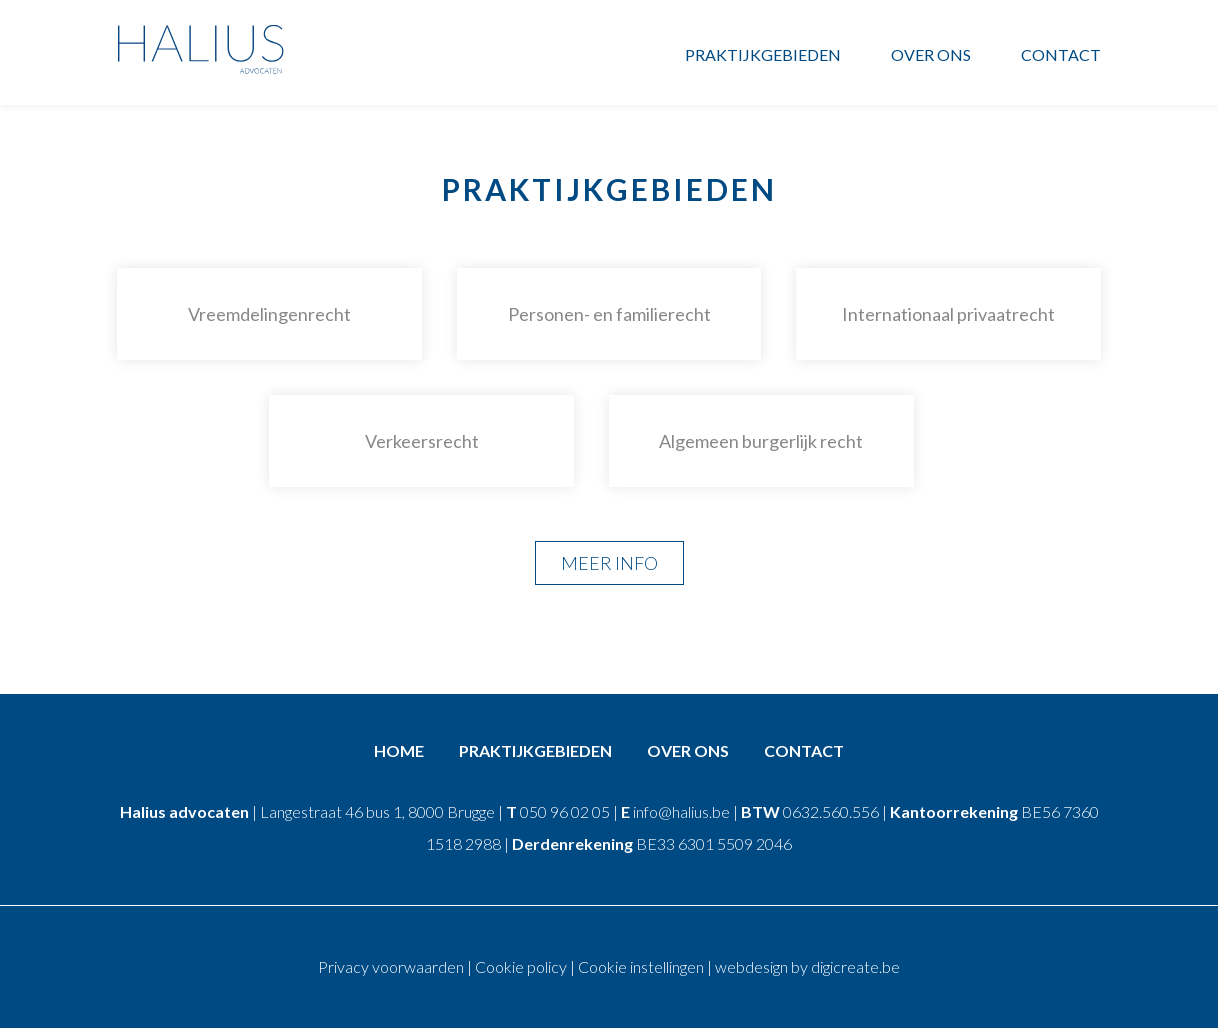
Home (399, 750)
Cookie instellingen (641, 966)
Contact (1061, 54)
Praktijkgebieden (763, 54)
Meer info (609, 563)
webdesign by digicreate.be (807, 966)
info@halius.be (681, 811)
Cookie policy (521, 966)
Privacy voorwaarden (391, 966)
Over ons (931, 54)
